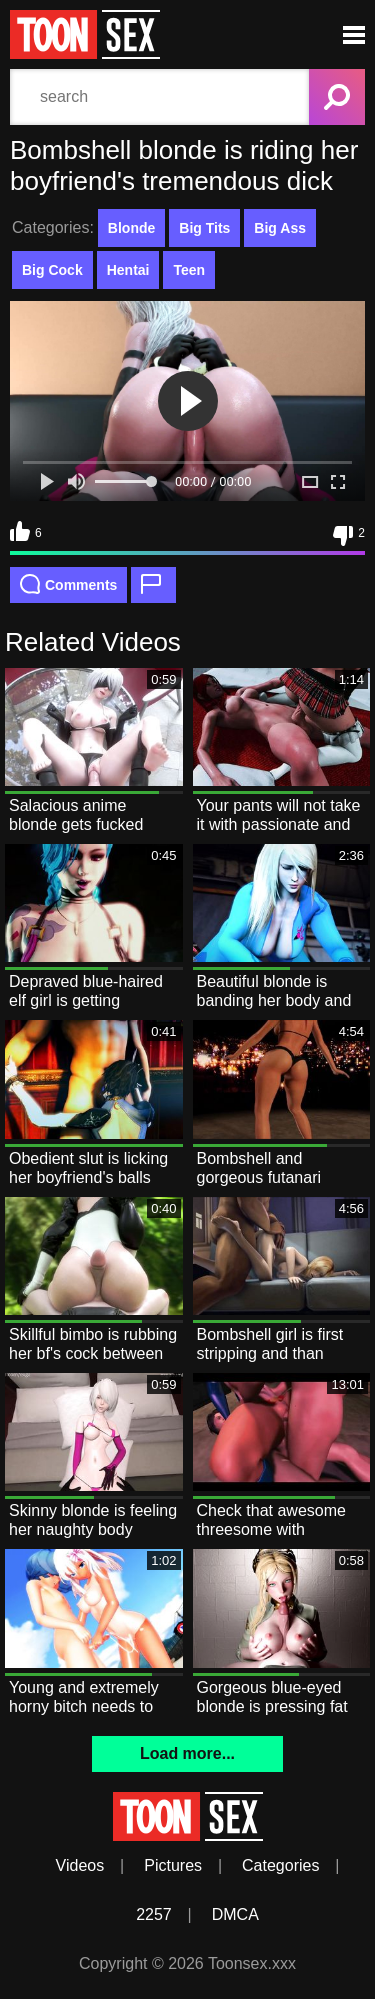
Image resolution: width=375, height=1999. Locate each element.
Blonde (131, 228)
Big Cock (52, 270)
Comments (68, 584)
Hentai (128, 270)
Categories (280, 1865)
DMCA (235, 1914)
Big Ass (280, 228)
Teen (189, 270)
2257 (154, 1914)
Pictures (173, 1865)
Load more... (187, 1753)
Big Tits (204, 228)
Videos (80, 1865)
